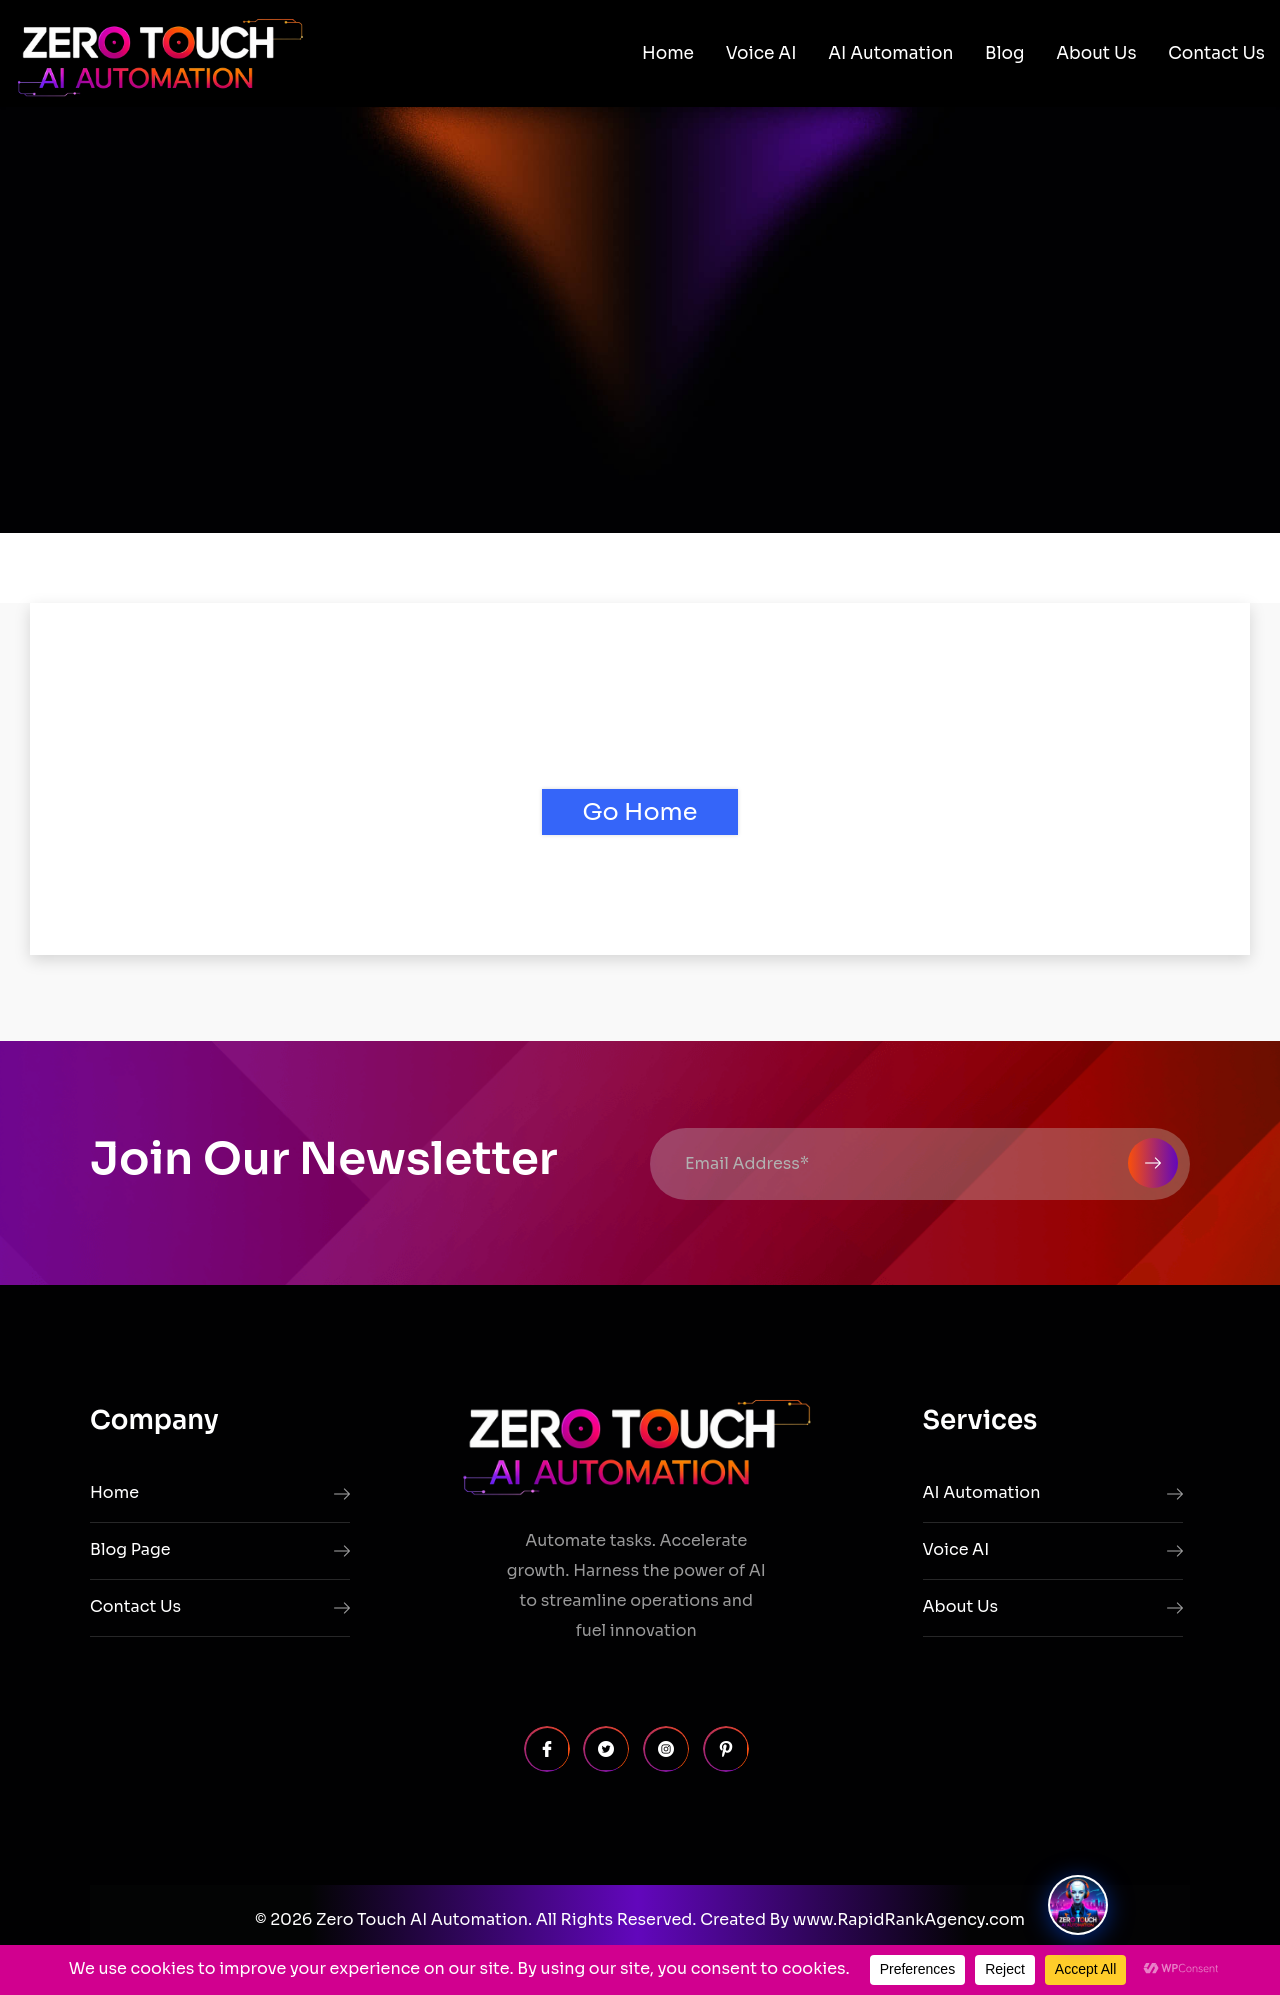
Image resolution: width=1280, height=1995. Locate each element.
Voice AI (761, 53)
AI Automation (890, 53)
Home (668, 53)
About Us (1096, 53)
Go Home (639, 812)
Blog (1004, 53)
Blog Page (130, 1549)
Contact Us (1216, 53)
